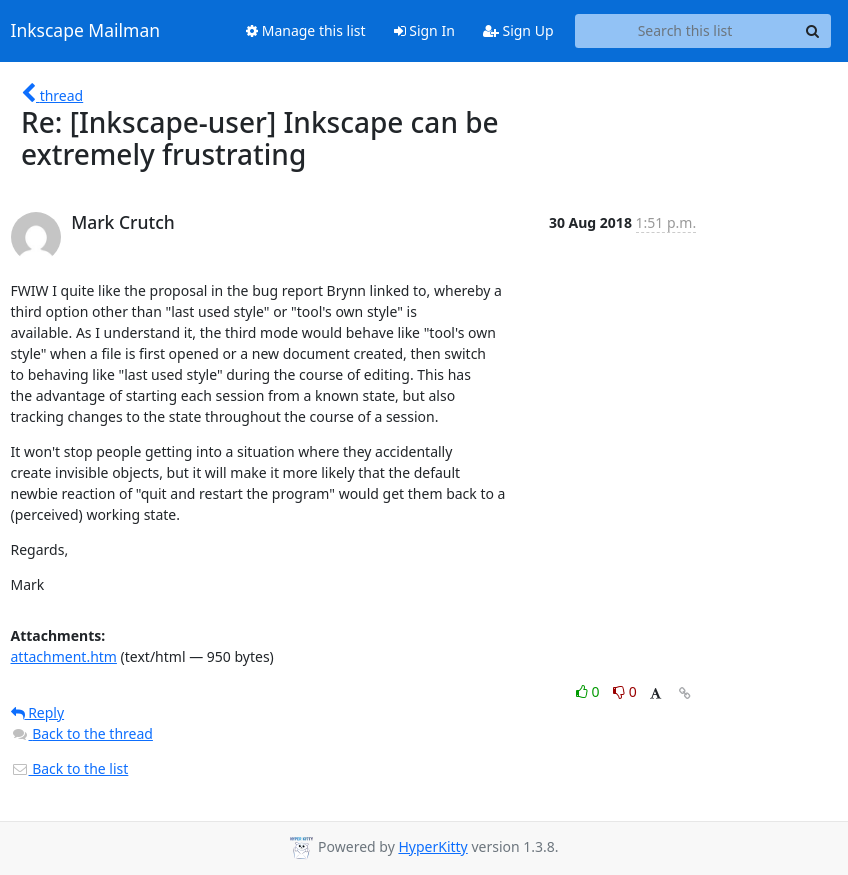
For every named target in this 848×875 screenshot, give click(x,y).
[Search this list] (685, 31)
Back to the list (70, 768)
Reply (38, 712)
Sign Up (518, 30)
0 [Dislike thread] (625, 691)
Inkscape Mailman (86, 31)
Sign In (424, 30)
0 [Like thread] (589, 691)
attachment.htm (64, 656)
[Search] (813, 31)
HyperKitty (432, 846)
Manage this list (306, 30)
